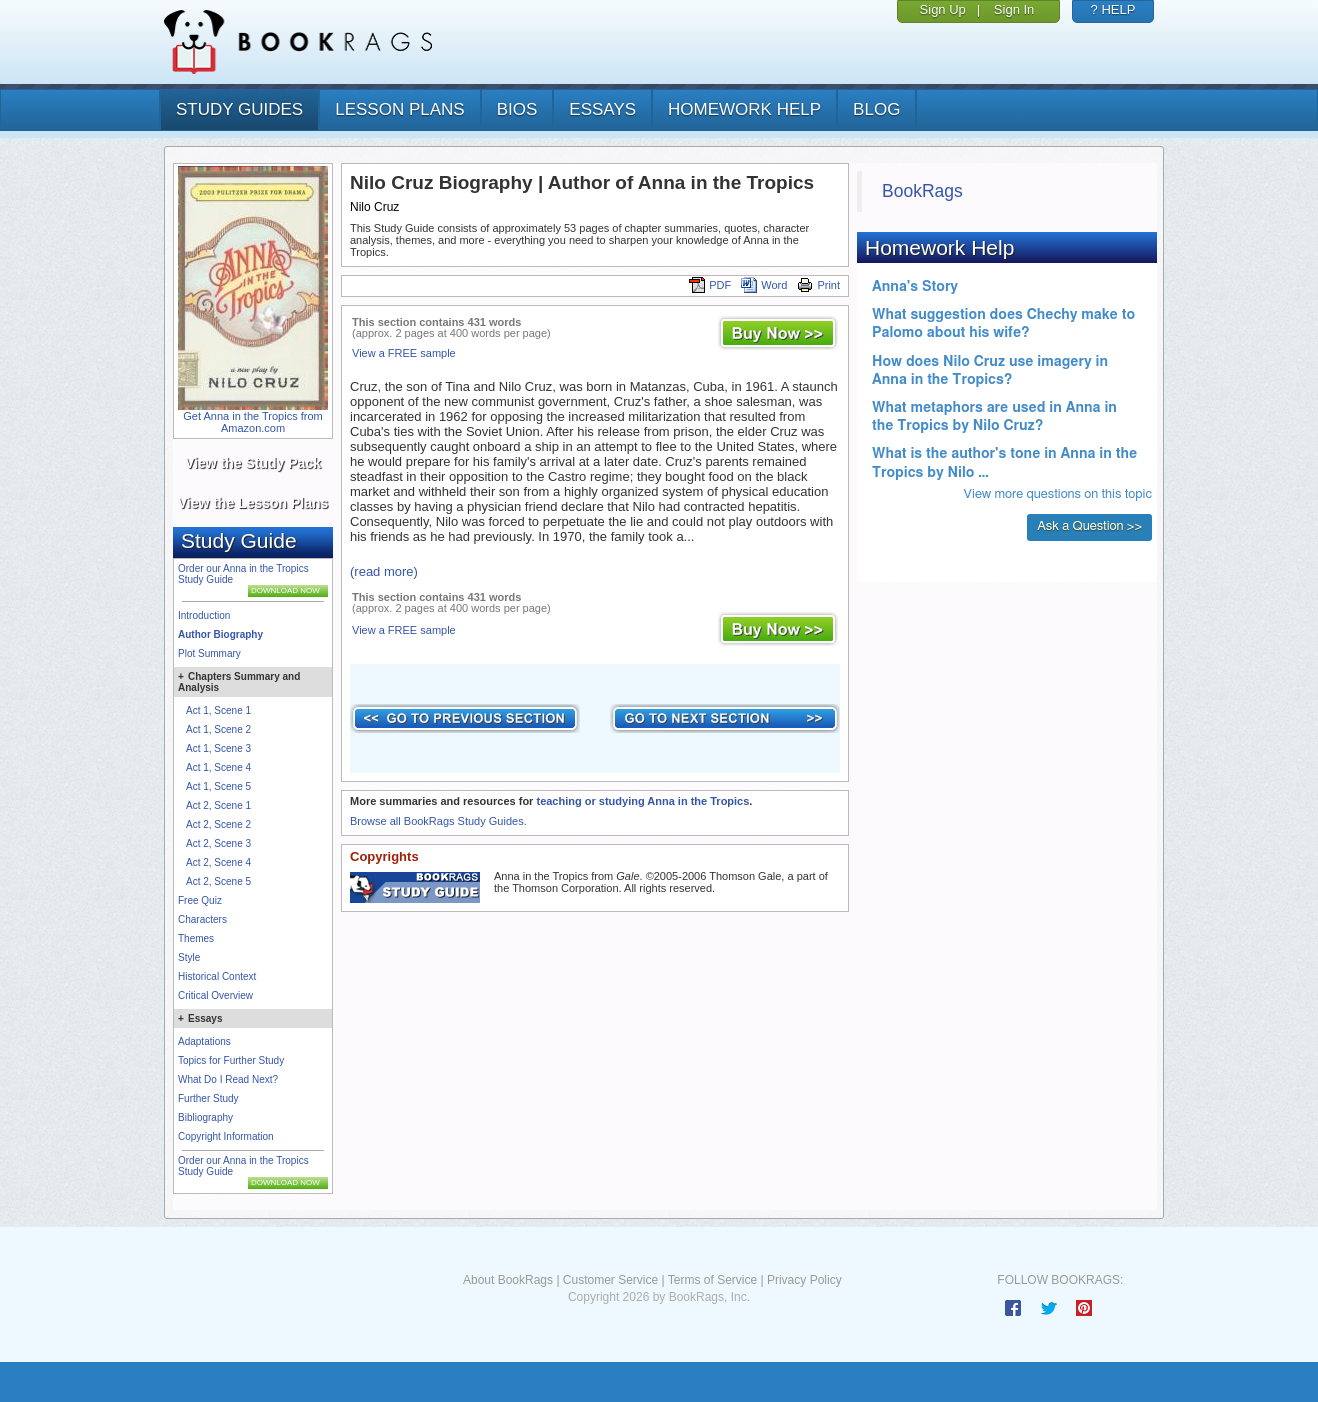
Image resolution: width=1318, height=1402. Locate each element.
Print (818, 285)
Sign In (1014, 9)
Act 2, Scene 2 (218, 824)
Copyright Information (226, 1136)
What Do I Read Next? (228, 1079)
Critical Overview (215, 995)
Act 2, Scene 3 (218, 843)
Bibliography (205, 1117)
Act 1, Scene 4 (218, 767)
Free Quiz (200, 900)
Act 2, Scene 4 (218, 862)
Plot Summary (209, 653)
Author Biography (220, 634)
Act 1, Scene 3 (218, 748)
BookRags (922, 191)
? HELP (1113, 9)
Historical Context (217, 976)
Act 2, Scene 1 (218, 805)
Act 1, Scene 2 (218, 729)
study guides (239, 109)
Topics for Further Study (231, 1060)
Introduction (204, 615)
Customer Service (610, 1280)
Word (764, 285)
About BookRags (508, 1280)
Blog (876, 109)
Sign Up (943, 9)
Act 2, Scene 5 (218, 881)
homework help (744, 109)
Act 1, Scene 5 (218, 786)
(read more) (384, 571)
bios (517, 109)
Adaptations (204, 1041)
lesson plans (399, 109)
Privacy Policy (804, 1280)
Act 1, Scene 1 (218, 710)
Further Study (208, 1098)
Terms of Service (712, 1280)
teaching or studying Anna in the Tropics (642, 801)
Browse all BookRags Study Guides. (438, 821)
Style (189, 957)
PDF (710, 285)
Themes (196, 938)
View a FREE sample (404, 353)
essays (602, 109)
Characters (202, 919)
